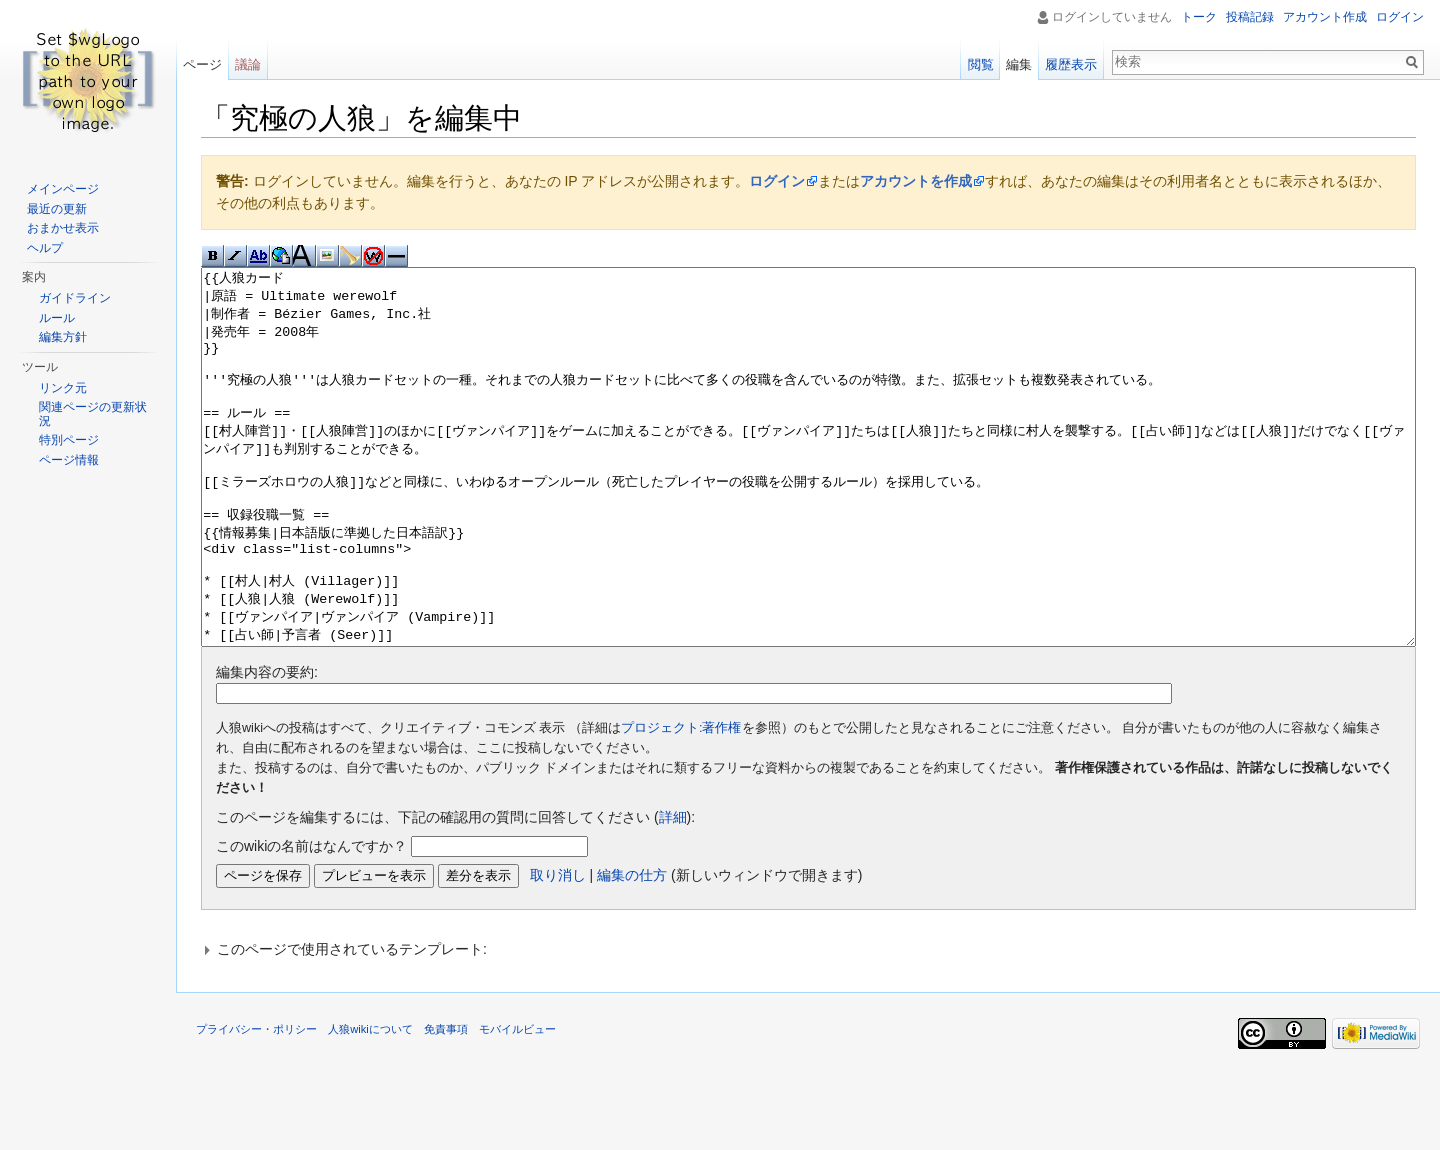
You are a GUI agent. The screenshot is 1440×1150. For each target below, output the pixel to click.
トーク (1199, 17)
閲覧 (981, 64)
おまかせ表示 (63, 228)
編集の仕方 (632, 950)
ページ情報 (69, 460)
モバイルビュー (517, 1104)
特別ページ (69, 440)
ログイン (777, 181)
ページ (202, 64)
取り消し (558, 950)
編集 (1019, 64)
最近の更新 (57, 209)
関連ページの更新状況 (93, 414)
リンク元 (63, 388)
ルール (57, 318)
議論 (248, 64)
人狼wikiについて (370, 1104)
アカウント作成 (1325, 17)
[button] (808, 1024)
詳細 (673, 892)
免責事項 (446, 1104)
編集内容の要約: (267, 747)
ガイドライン (75, 298)
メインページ (63, 189)
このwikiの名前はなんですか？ (311, 921)
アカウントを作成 (916, 181)
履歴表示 (1071, 64)
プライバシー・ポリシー (256, 1104)
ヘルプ (45, 248)
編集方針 (63, 337)
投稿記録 (1250, 17)
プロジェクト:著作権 (681, 803)
